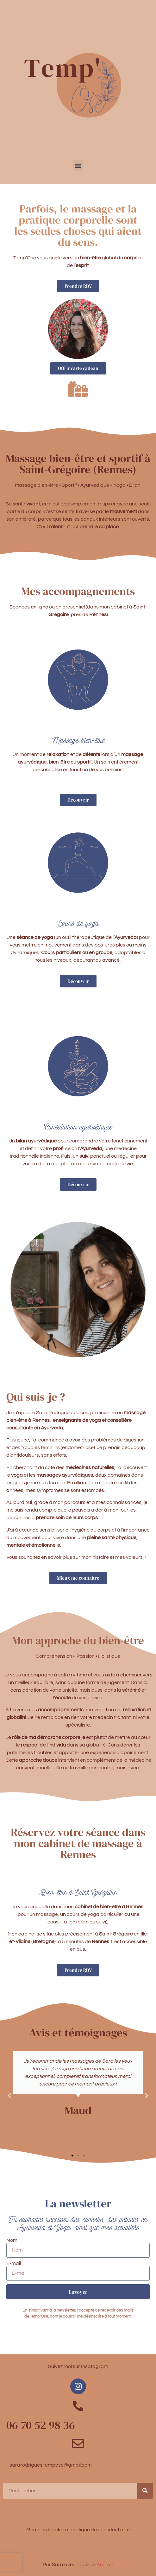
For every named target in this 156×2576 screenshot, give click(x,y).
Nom (11, 2240)
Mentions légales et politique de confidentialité (78, 2529)
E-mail (13, 2263)
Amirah (105, 2564)
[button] (78, 165)
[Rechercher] (145, 2491)
